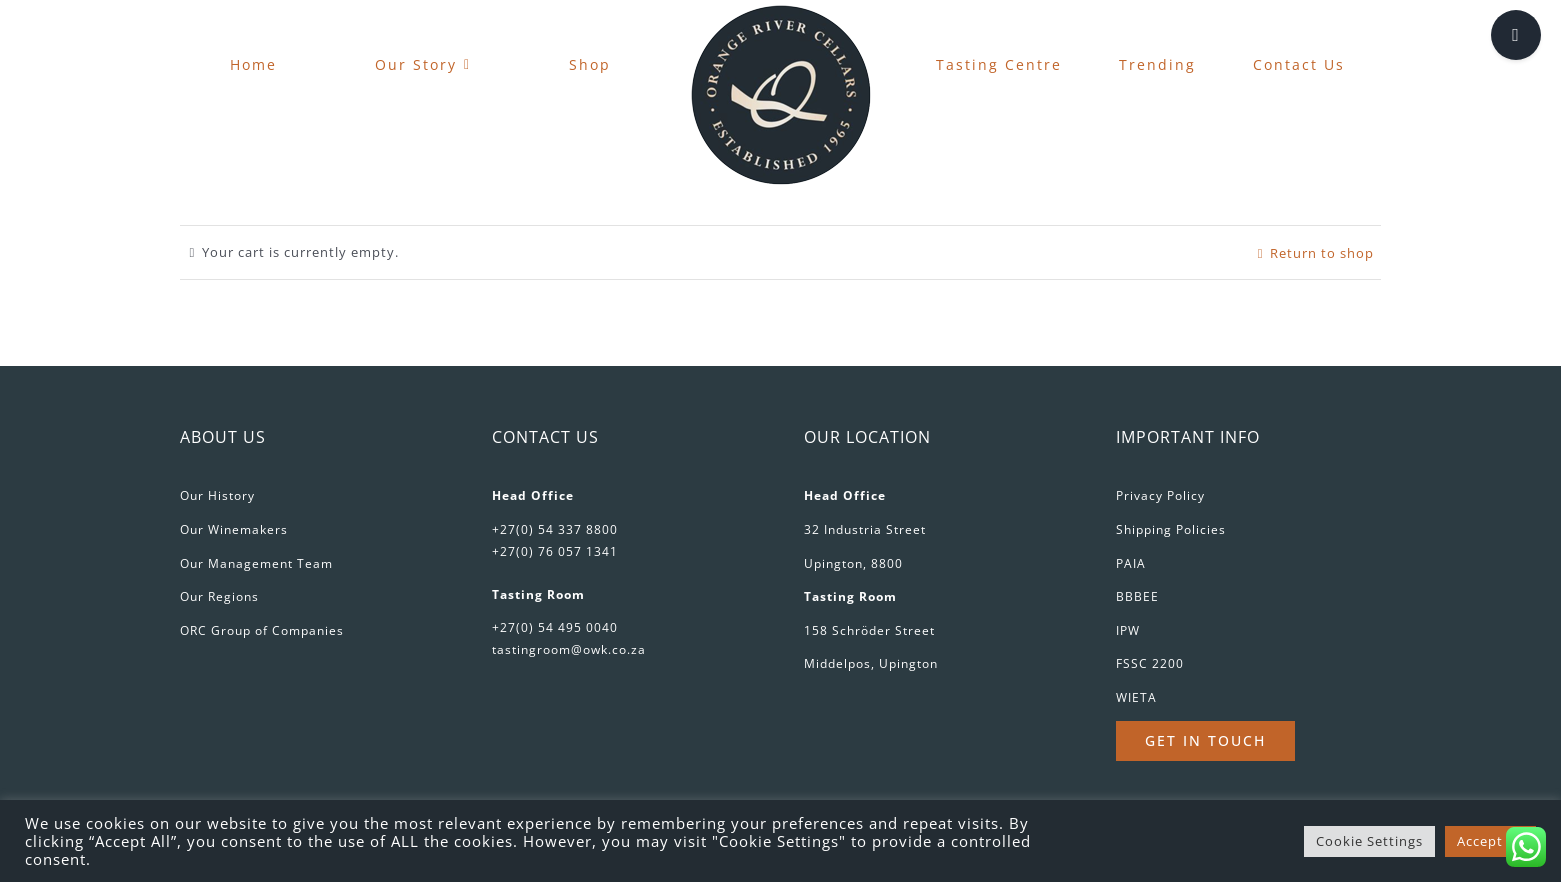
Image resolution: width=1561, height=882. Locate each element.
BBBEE (1137, 596)
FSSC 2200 (1150, 663)
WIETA (1136, 697)
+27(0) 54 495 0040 (555, 627)
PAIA (1131, 563)
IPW (1128, 630)
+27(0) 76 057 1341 (555, 551)
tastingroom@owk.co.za (569, 649)
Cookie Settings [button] (1369, 841)
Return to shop (1322, 253)
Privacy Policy (1160, 495)
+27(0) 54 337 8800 (555, 529)
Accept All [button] (1490, 841)
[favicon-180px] (781, 11)
